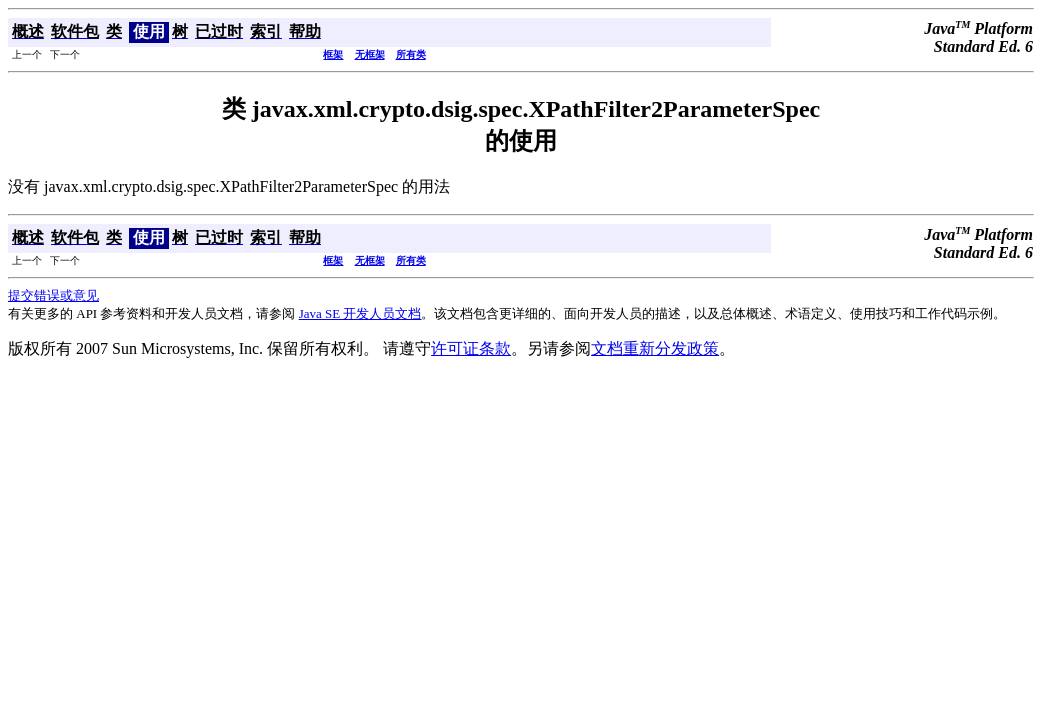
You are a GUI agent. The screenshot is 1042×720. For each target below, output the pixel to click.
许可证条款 (471, 348)
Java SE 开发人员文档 (360, 313)
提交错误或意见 (53, 295)
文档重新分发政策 (655, 348)
